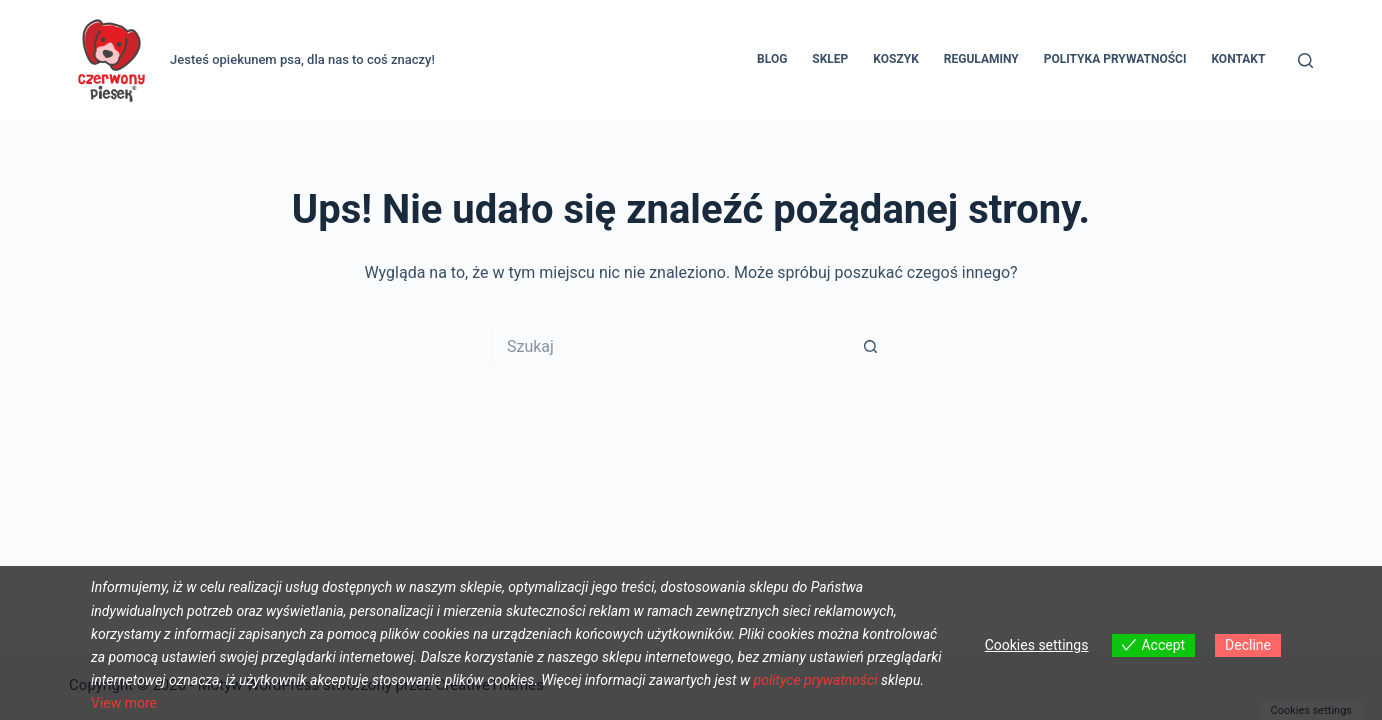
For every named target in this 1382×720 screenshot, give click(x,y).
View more (124, 703)
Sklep (830, 59)
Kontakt (1238, 59)
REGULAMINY (981, 59)
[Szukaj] (1305, 60)
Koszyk (895, 59)
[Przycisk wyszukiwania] (871, 346)
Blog (772, 59)
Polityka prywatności (1115, 59)
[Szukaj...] (671, 346)
